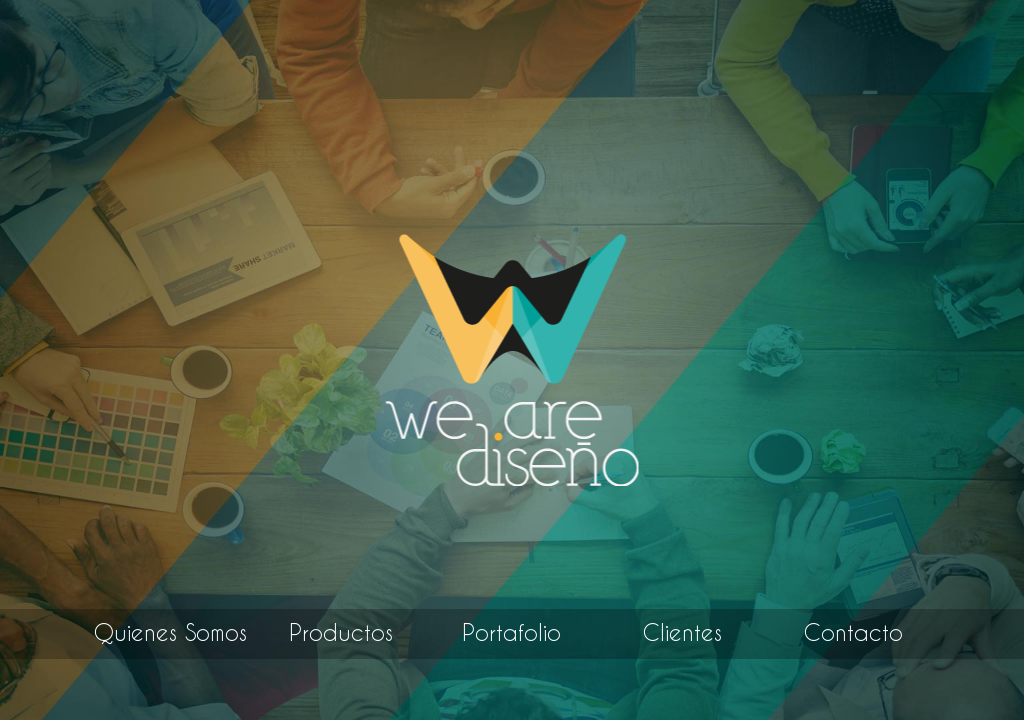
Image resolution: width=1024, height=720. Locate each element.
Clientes (682, 633)
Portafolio (511, 633)
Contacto (853, 633)
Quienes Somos (170, 633)
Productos (341, 633)
